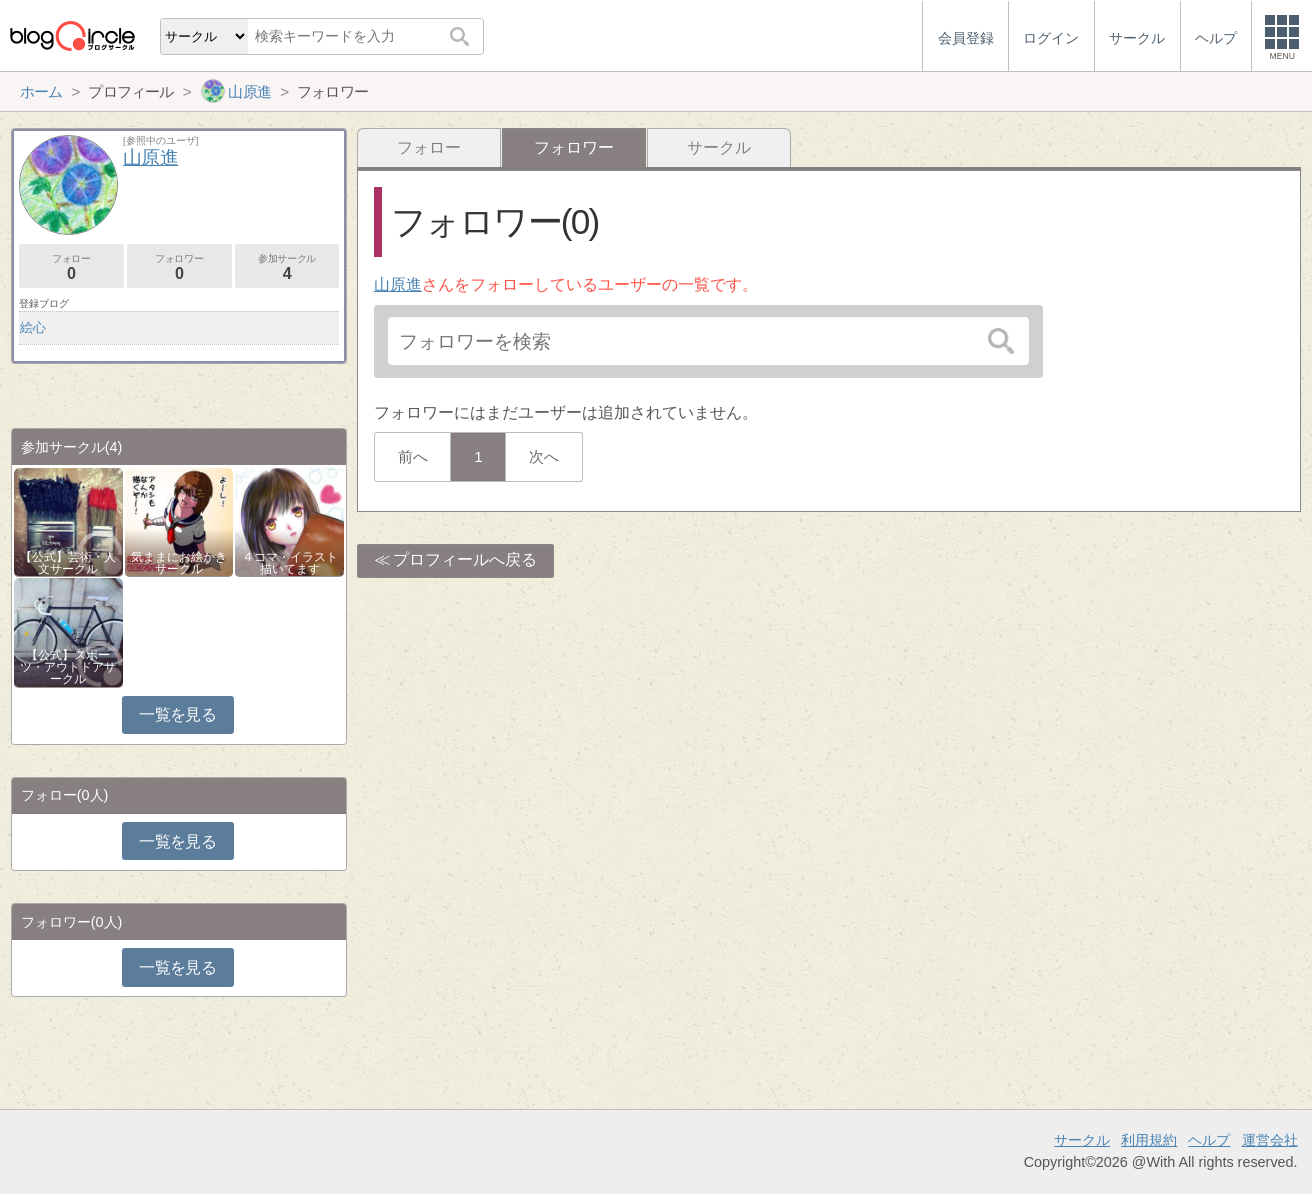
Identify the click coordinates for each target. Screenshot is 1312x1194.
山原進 (398, 284)
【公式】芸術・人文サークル (68, 563)
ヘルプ (1209, 1140)
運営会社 (1270, 1140)
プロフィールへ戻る (465, 559)
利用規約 (1149, 1140)
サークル (719, 147)
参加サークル (287, 267)
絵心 (33, 327)
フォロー (429, 147)
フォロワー (179, 267)
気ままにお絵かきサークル (179, 563)
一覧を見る (177, 714)
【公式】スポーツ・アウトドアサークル (68, 667)
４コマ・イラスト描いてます (290, 563)
